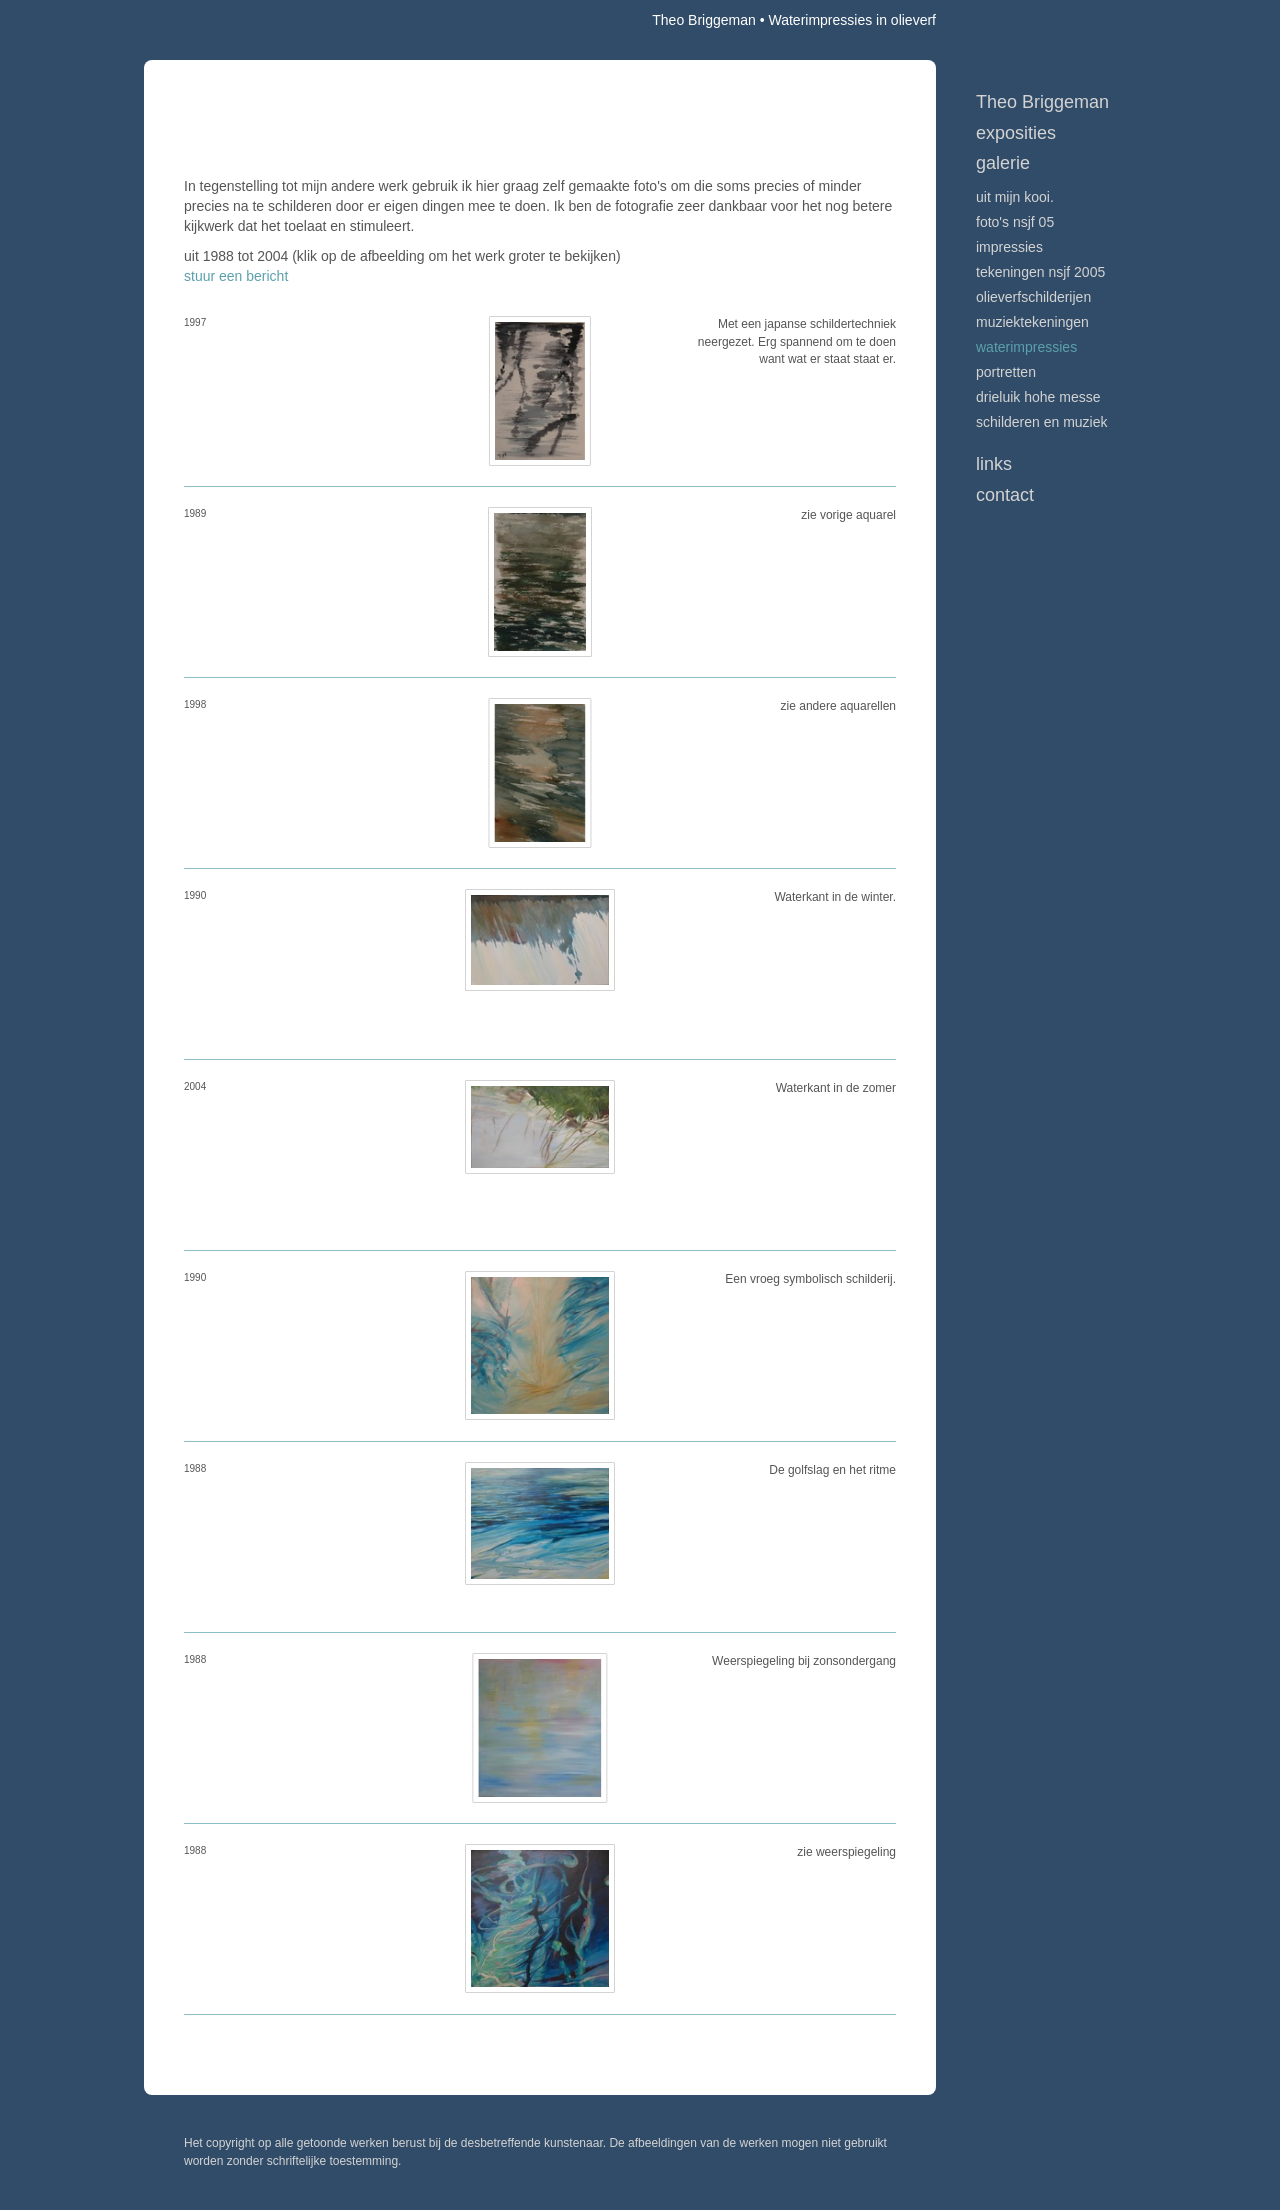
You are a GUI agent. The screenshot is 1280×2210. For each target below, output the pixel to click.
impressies (1009, 247)
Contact (1005, 495)
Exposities (1016, 133)
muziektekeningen (1032, 322)
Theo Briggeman (704, 20)
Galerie (1003, 163)
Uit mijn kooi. (1015, 197)
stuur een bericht (236, 276)
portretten (1006, 372)
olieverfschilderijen (1033, 297)
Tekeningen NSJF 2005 (1040, 272)
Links (994, 464)
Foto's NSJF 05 (1015, 222)
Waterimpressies (1026, 347)
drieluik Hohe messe (1038, 397)
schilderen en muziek (1042, 422)
